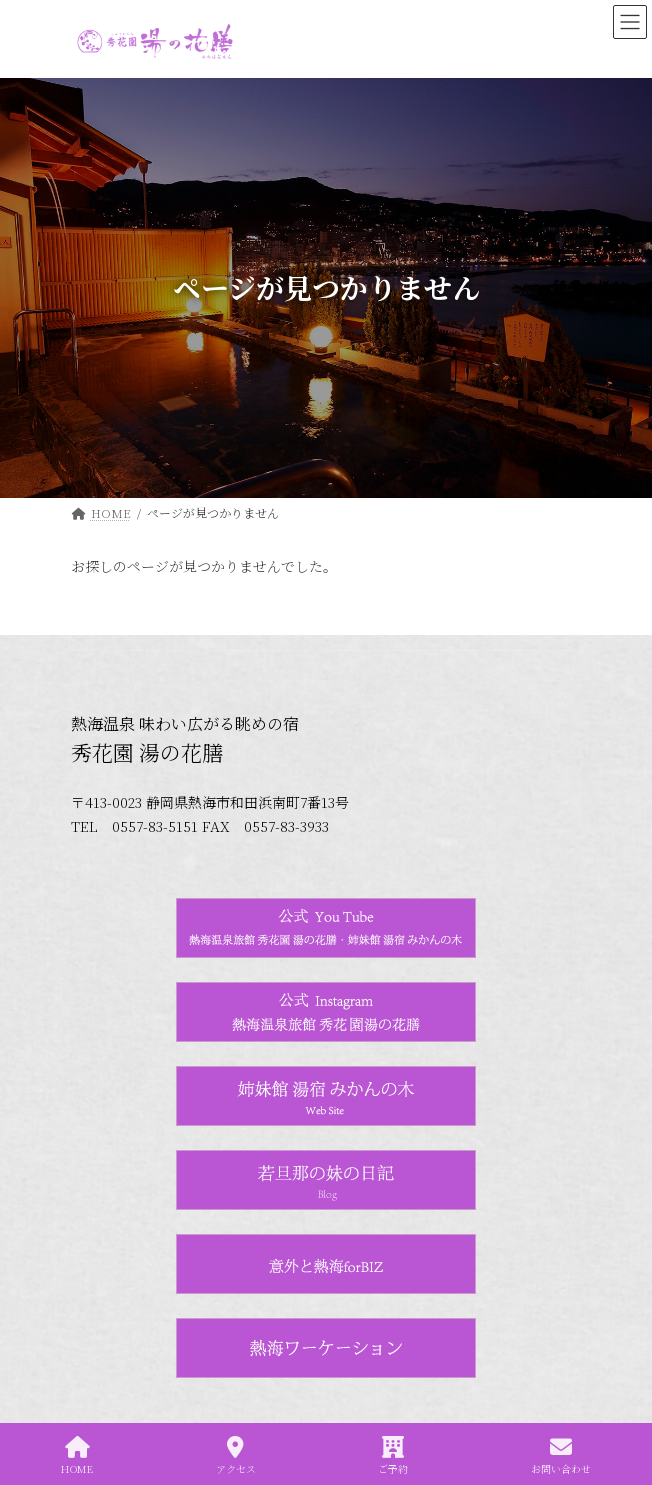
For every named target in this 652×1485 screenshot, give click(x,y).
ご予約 (393, 1455)
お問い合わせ (561, 1455)
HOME (77, 1455)
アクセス (236, 1455)
